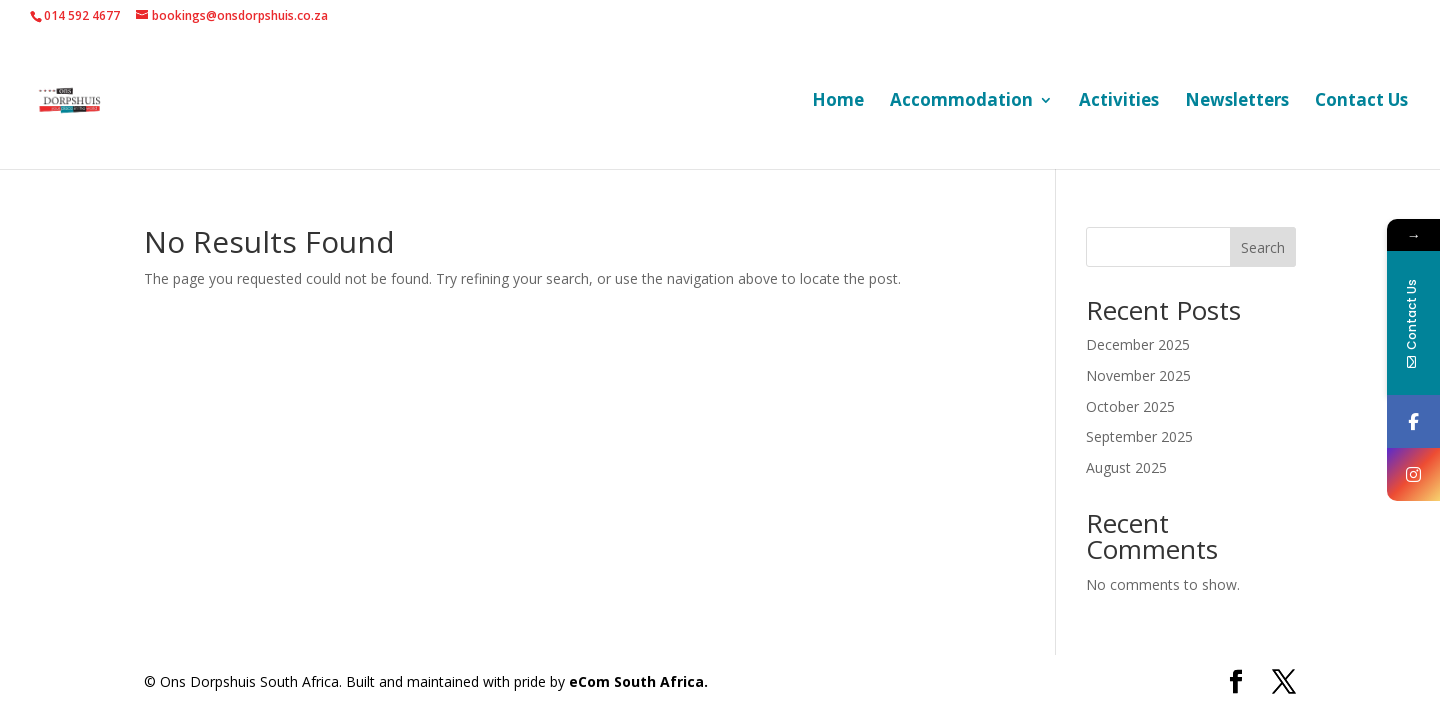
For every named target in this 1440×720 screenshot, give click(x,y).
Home (838, 102)
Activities (1119, 102)
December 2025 (1138, 344)
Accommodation (961, 102)
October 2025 (1130, 406)
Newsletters (1237, 102)
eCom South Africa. (638, 681)
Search (1263, 247)
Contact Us (1361, 102)
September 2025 (1139, 436)
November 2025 (1138, 375)
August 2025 (1126, 467)
